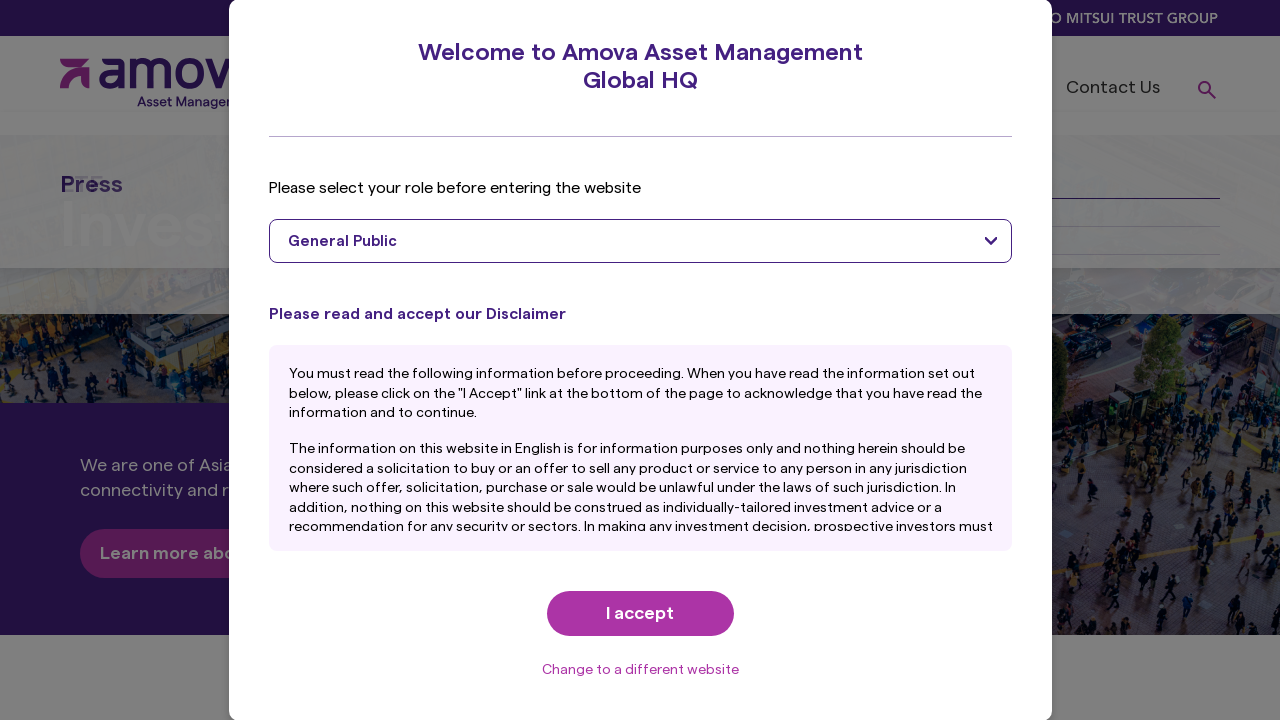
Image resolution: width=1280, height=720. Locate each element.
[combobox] (640, 241)
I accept (640, 613)
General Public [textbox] (342, 241)
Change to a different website (640, 670)
